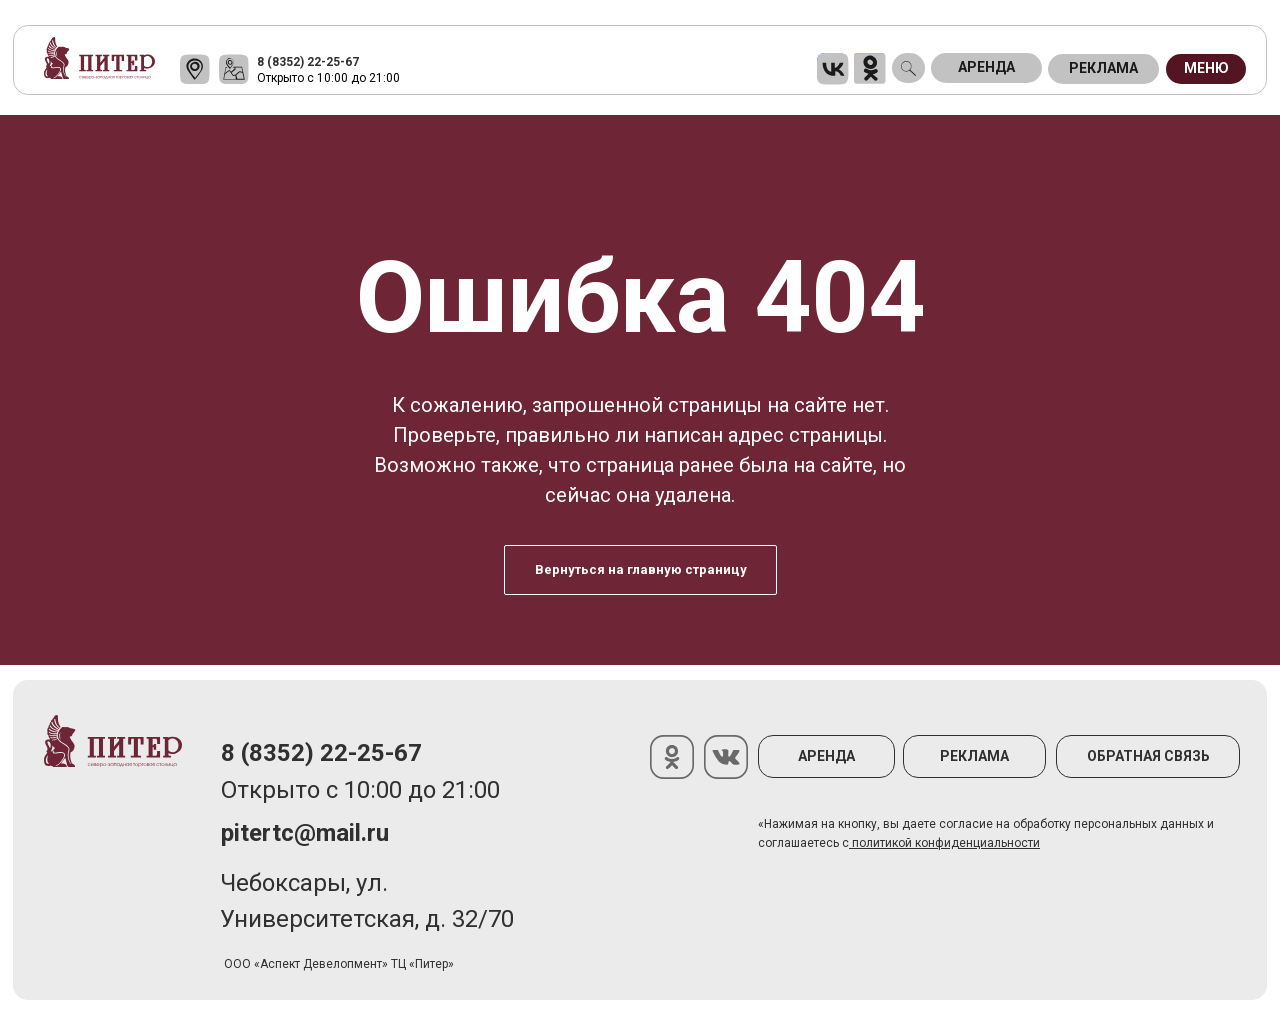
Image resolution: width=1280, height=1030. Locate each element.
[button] (1148, 756)
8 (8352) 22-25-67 (308, 62)
